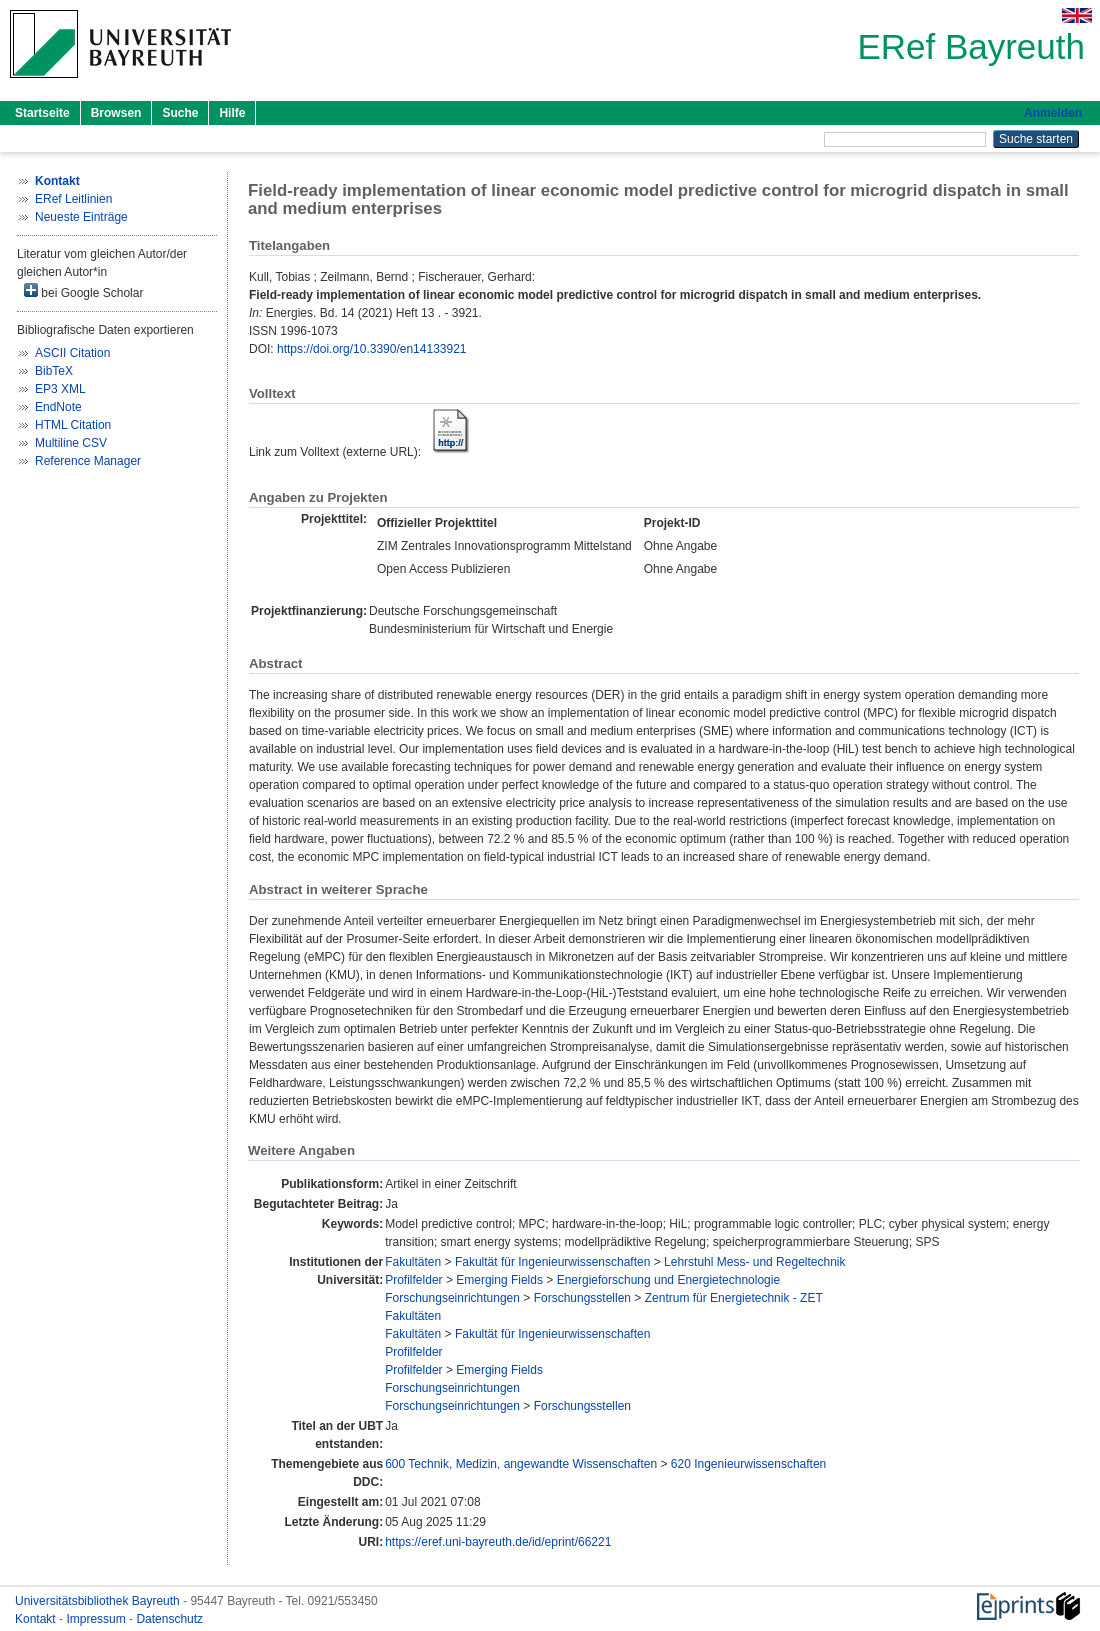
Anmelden (1053, 113)
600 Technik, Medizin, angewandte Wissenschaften (521, 1464)
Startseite (42, 113)
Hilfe (232, 113)
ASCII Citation (72, 353)
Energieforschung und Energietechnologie (669, 1280)
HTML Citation (73, 425)
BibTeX (54, 371)
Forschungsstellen (582, 1298)
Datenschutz (169, 1619)
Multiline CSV (71, 443)
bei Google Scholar (83, 291)
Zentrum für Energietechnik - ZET (734, 1298)
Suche (180, 113)
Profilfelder (413, 1280)
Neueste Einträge (81, 217)
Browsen (116, 113)
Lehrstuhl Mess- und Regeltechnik (754, 1262)
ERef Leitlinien (73, 199)
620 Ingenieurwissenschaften (748, 1464)
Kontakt (37, 1619)
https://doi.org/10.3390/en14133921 (372, 349)
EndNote (58, 407)
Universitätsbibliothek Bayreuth (99, 1601)
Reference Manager (88, 461)
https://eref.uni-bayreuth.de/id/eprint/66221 (498, 1542)
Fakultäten (413, 1262)
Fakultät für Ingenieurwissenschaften (552, 1262)
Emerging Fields (499, 1280)
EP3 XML (60, 389)
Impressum (97, 1619)
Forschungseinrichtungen (452, 1298)
